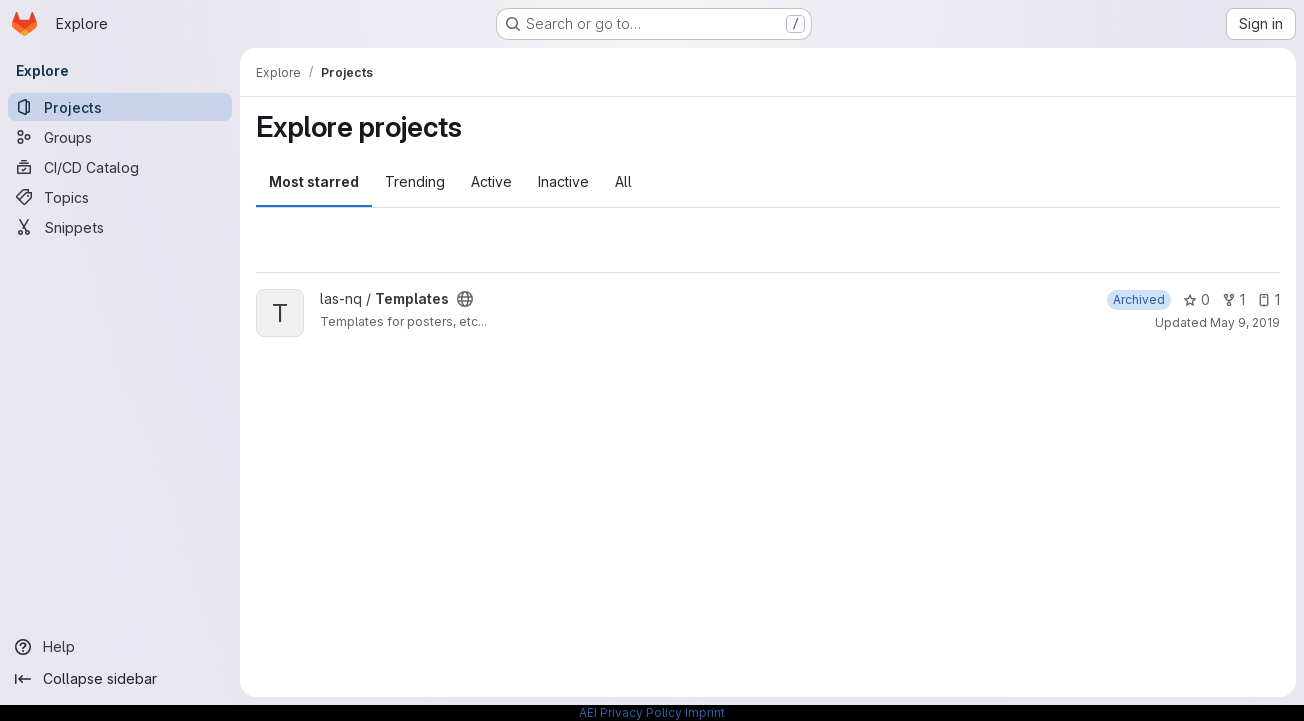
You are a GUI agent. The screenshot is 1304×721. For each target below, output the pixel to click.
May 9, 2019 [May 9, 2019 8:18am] (1245, 322)
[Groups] (120, 137)
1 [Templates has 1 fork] (1233, 299)
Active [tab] (491, 181)
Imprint (705, 712)
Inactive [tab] (563, 181)
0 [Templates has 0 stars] (1196, 299)
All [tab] (623, 181)
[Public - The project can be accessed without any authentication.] (465, 299)
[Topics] (120, 197)
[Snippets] (120, 227)
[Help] (120, 647)
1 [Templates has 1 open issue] (1268, 299)
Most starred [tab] (314, 181)
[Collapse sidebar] (120, 679)
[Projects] (120, 107)
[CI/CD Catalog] (120, 167)
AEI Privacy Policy (630, 712)
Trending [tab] (415, 181)
